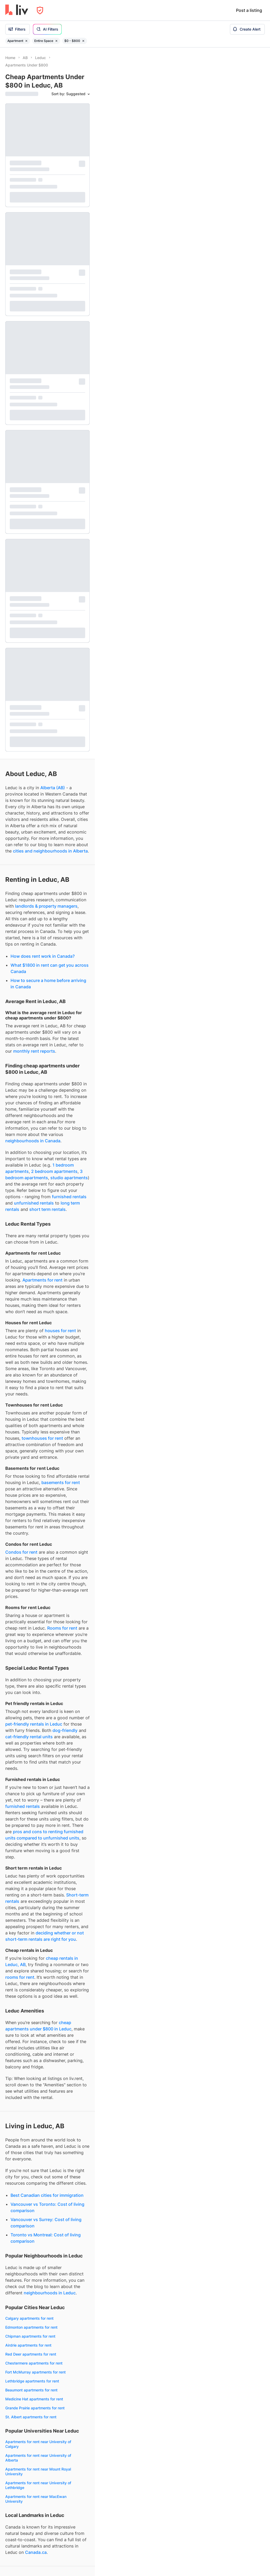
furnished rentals (69, 548)
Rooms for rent (62, 980)
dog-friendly (65, 1082)
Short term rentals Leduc (26, 2333)
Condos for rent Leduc (24, 2154)
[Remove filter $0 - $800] (83, 41)
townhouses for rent (42, 790)
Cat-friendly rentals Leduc (28, 2300)
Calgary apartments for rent (29, 1670)
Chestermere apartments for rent (33, 1715)
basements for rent (60, 834)
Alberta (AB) (52, 139)
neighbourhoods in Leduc (50, 1644)
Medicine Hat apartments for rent (34, 1751)
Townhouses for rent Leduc (29, 2163)
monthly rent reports (34, 403)
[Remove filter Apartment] (26, 41)
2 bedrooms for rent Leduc (28, 2223)
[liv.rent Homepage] (16, 10)
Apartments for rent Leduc (28, 2145)
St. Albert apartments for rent (30, 1768)
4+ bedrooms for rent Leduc (29, 2240)
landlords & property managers (46, 258)
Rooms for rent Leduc (24, 2181)
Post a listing (249, 10)
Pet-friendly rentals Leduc (27, 2282)
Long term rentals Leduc (26, 2324)
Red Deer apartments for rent (30, 1706)
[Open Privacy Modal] (40, 10)
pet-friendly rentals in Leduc (33, 1075)
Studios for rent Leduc (24, 2205)
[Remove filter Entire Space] (56, 41)
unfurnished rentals (34, 554)
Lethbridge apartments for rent (32, 1733)
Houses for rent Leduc (24, 2172)
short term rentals (47, 561)
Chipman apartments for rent (30, 1688)
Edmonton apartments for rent (31, 1679)
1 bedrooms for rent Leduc (28, 2214)
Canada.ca (36, 1904)
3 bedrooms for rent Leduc (28, 2232)
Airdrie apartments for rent (28, 1697)
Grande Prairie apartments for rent (35, 1760)
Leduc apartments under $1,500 (33, 2383)
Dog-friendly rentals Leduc (28, 2291)
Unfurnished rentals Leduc (28, 2273)
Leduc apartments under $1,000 (33, 2374)
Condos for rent (21, 904)
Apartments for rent (42, 631)
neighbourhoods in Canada (32, 492)
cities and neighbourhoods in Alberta (50, 202)
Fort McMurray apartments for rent (35, 1724)
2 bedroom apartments (54, 523)
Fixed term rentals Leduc (27, 2351)
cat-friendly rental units (29, 1088)
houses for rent (60, 682)
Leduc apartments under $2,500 (33, 2401)
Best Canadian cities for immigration (47, 1547)
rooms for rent (19, 1329)
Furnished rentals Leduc (26, 2264)
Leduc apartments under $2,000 (33, 2392)
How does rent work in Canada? (43, 308)
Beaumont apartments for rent (31, 1742)
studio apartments (69, 529)
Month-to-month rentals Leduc (32, 2342)
